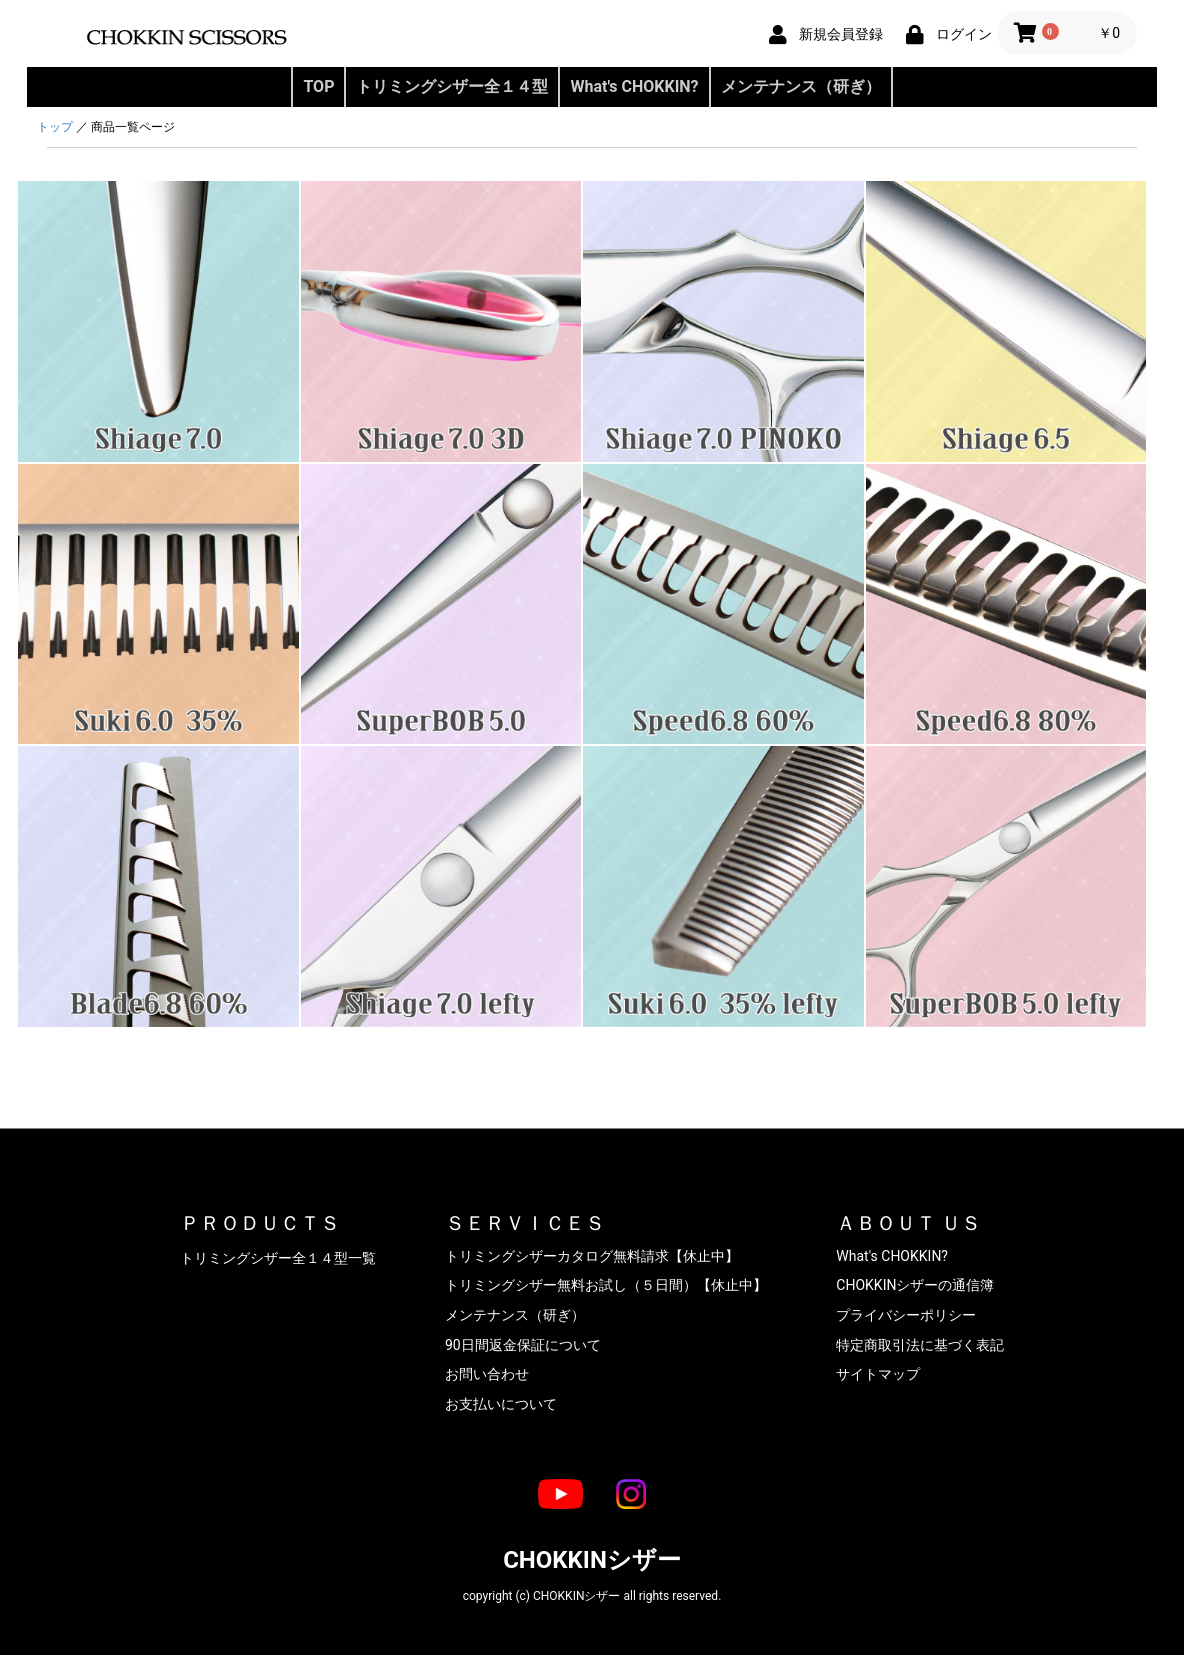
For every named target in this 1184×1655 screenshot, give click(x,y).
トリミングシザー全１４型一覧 (278, 1258)
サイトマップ (878, 1374)
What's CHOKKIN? (634, 86)
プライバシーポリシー (906, 1315)
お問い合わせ (487, 1374)
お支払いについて (501, 1404)
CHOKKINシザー (592, 1560)
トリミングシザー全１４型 (452, 86)
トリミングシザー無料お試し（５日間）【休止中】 (606, 1285)
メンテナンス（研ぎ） (801, 86)
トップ (55, 127)
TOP (318, 86)
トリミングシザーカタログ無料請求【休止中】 (592, 1256)
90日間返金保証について (523, 1345)
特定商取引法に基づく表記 (920, 1345)
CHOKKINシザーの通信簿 (915, 1285)
